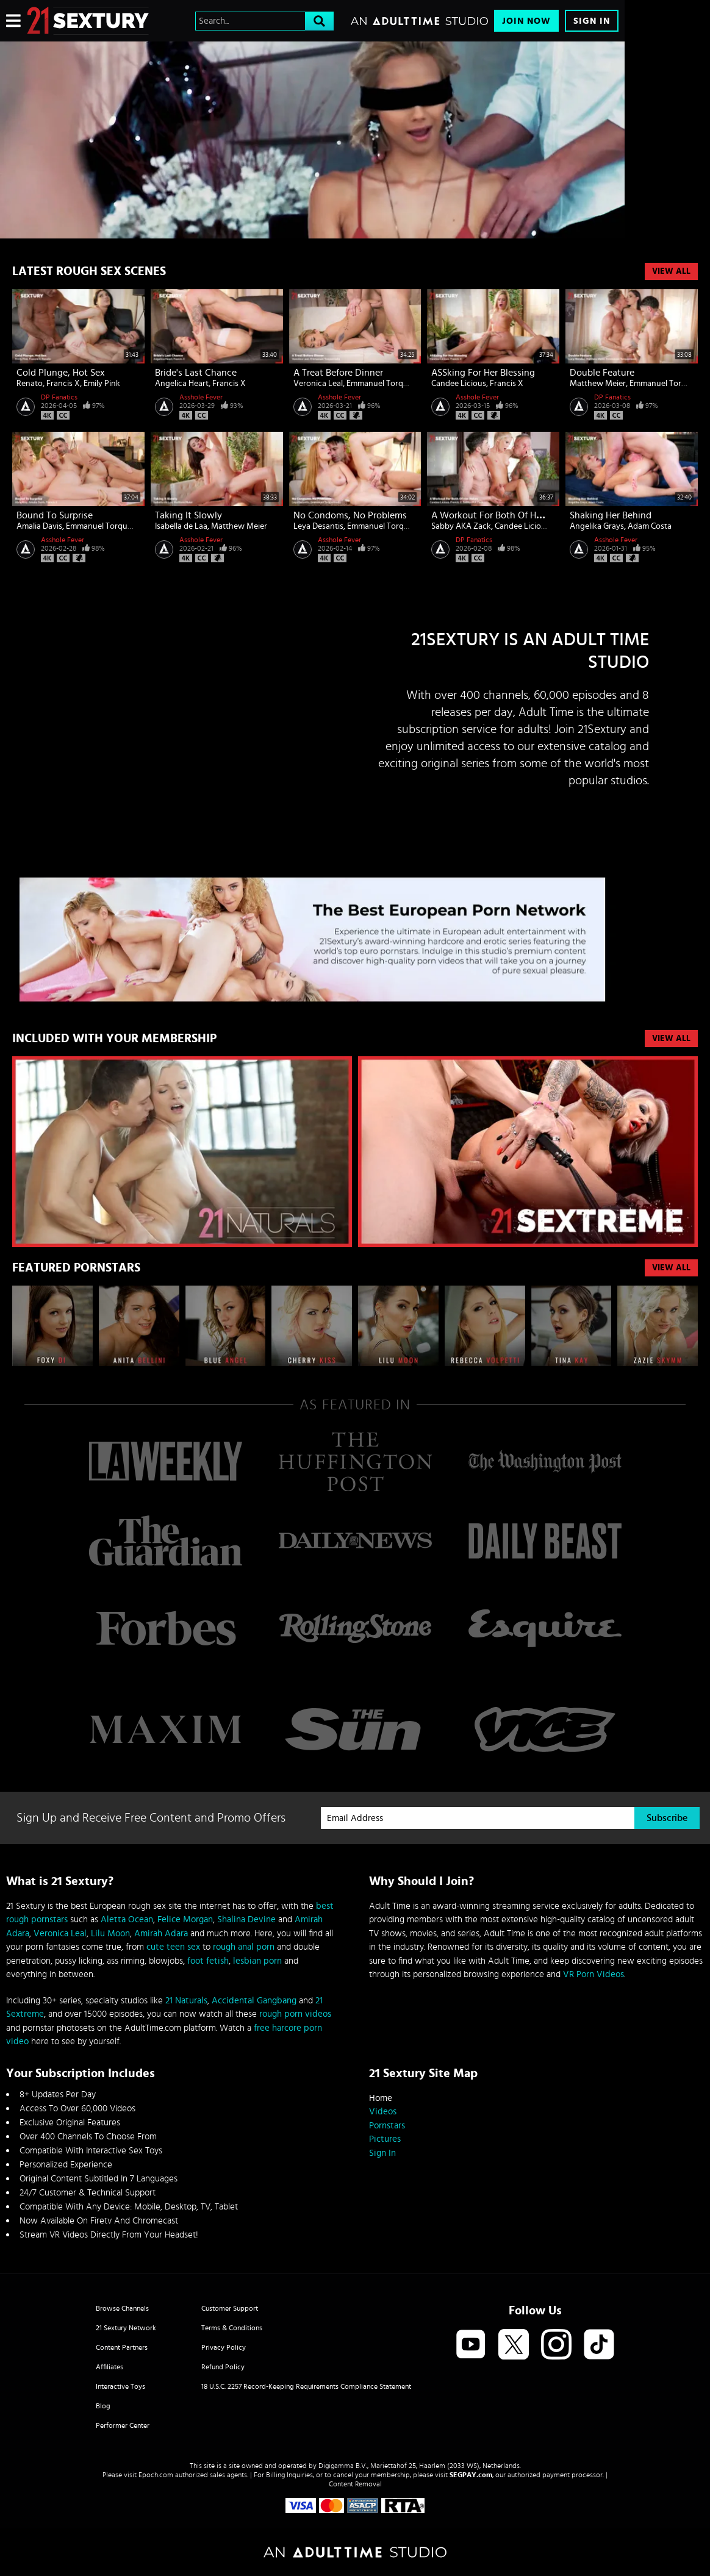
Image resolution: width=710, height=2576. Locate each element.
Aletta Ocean (127, 1919)
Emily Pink (102, 383)
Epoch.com (155, 2474)
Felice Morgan (185, 1919)
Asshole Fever (201, 397)
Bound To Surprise (54, 515)
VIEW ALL (671, 1038)
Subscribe (667, 1818)
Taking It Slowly (188, 515)
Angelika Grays (597, 526)
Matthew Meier (598, 383)
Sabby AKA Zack (461, 526)
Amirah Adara (161, 1933)
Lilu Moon (110, 1933)
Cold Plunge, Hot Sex (60, 372)
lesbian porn (257, 1961)
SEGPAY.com (471, 2474)
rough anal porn (243, 1947)
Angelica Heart (182, 383)
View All (671, 271)
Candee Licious (458, 383)
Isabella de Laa (181, 526)
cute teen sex (173, 1947)
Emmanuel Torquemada (389, 383)
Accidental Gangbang (254, 2000)
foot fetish (208, 1961)
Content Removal (355, 2484)
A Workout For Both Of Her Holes (500, 515)
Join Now (526, 21)
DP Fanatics (59, 397)
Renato (29, 383)
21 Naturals (186, 2000)
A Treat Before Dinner (338, 372)
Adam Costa (650, 526)
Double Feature (602, 372)
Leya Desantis (318, 526)
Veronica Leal (318, 383)
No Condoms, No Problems (350, 515)
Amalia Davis (39, 526)
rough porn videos (295, 2014)
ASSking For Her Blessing (483, 372)
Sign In (591, 21)
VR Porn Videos (593, 1974)
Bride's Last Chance (196, 372)
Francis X (63, 383)
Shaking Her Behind (610, 515)
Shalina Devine (246, 1919)
